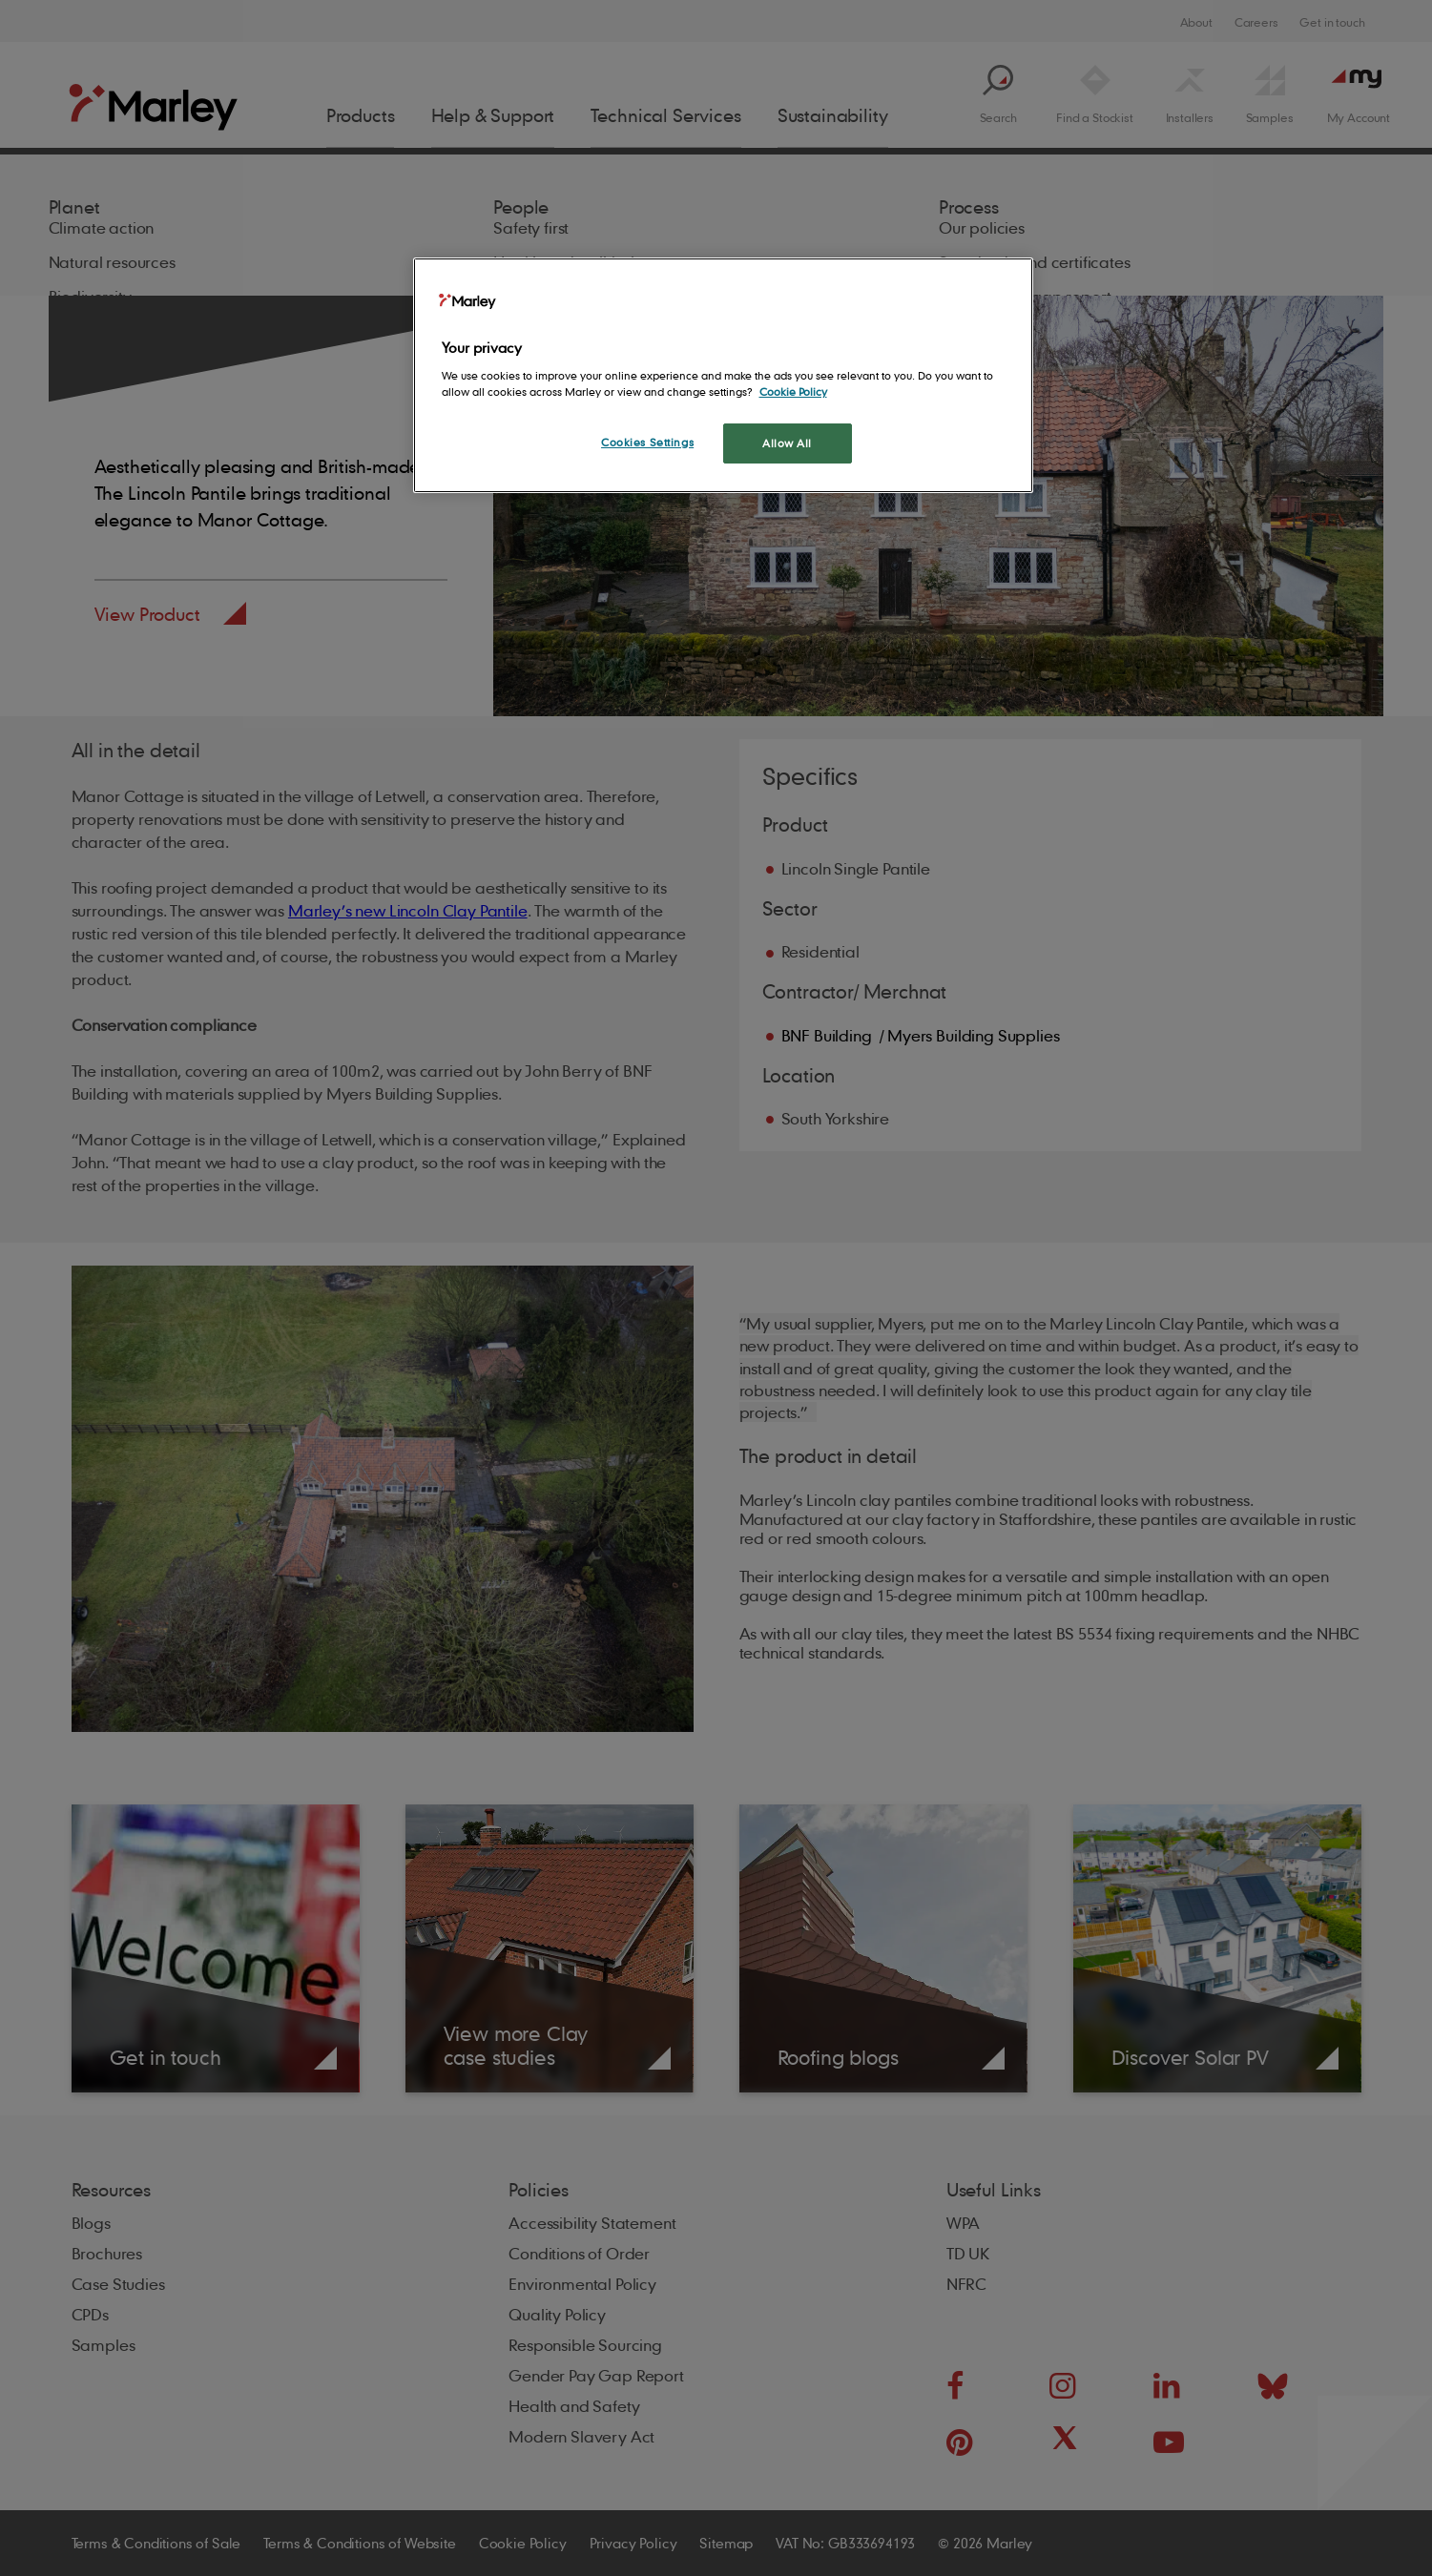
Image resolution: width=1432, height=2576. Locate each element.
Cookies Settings (647, 442)
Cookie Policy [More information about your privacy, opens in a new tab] (793, 391)
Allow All (787, 443)
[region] (723, 375)
